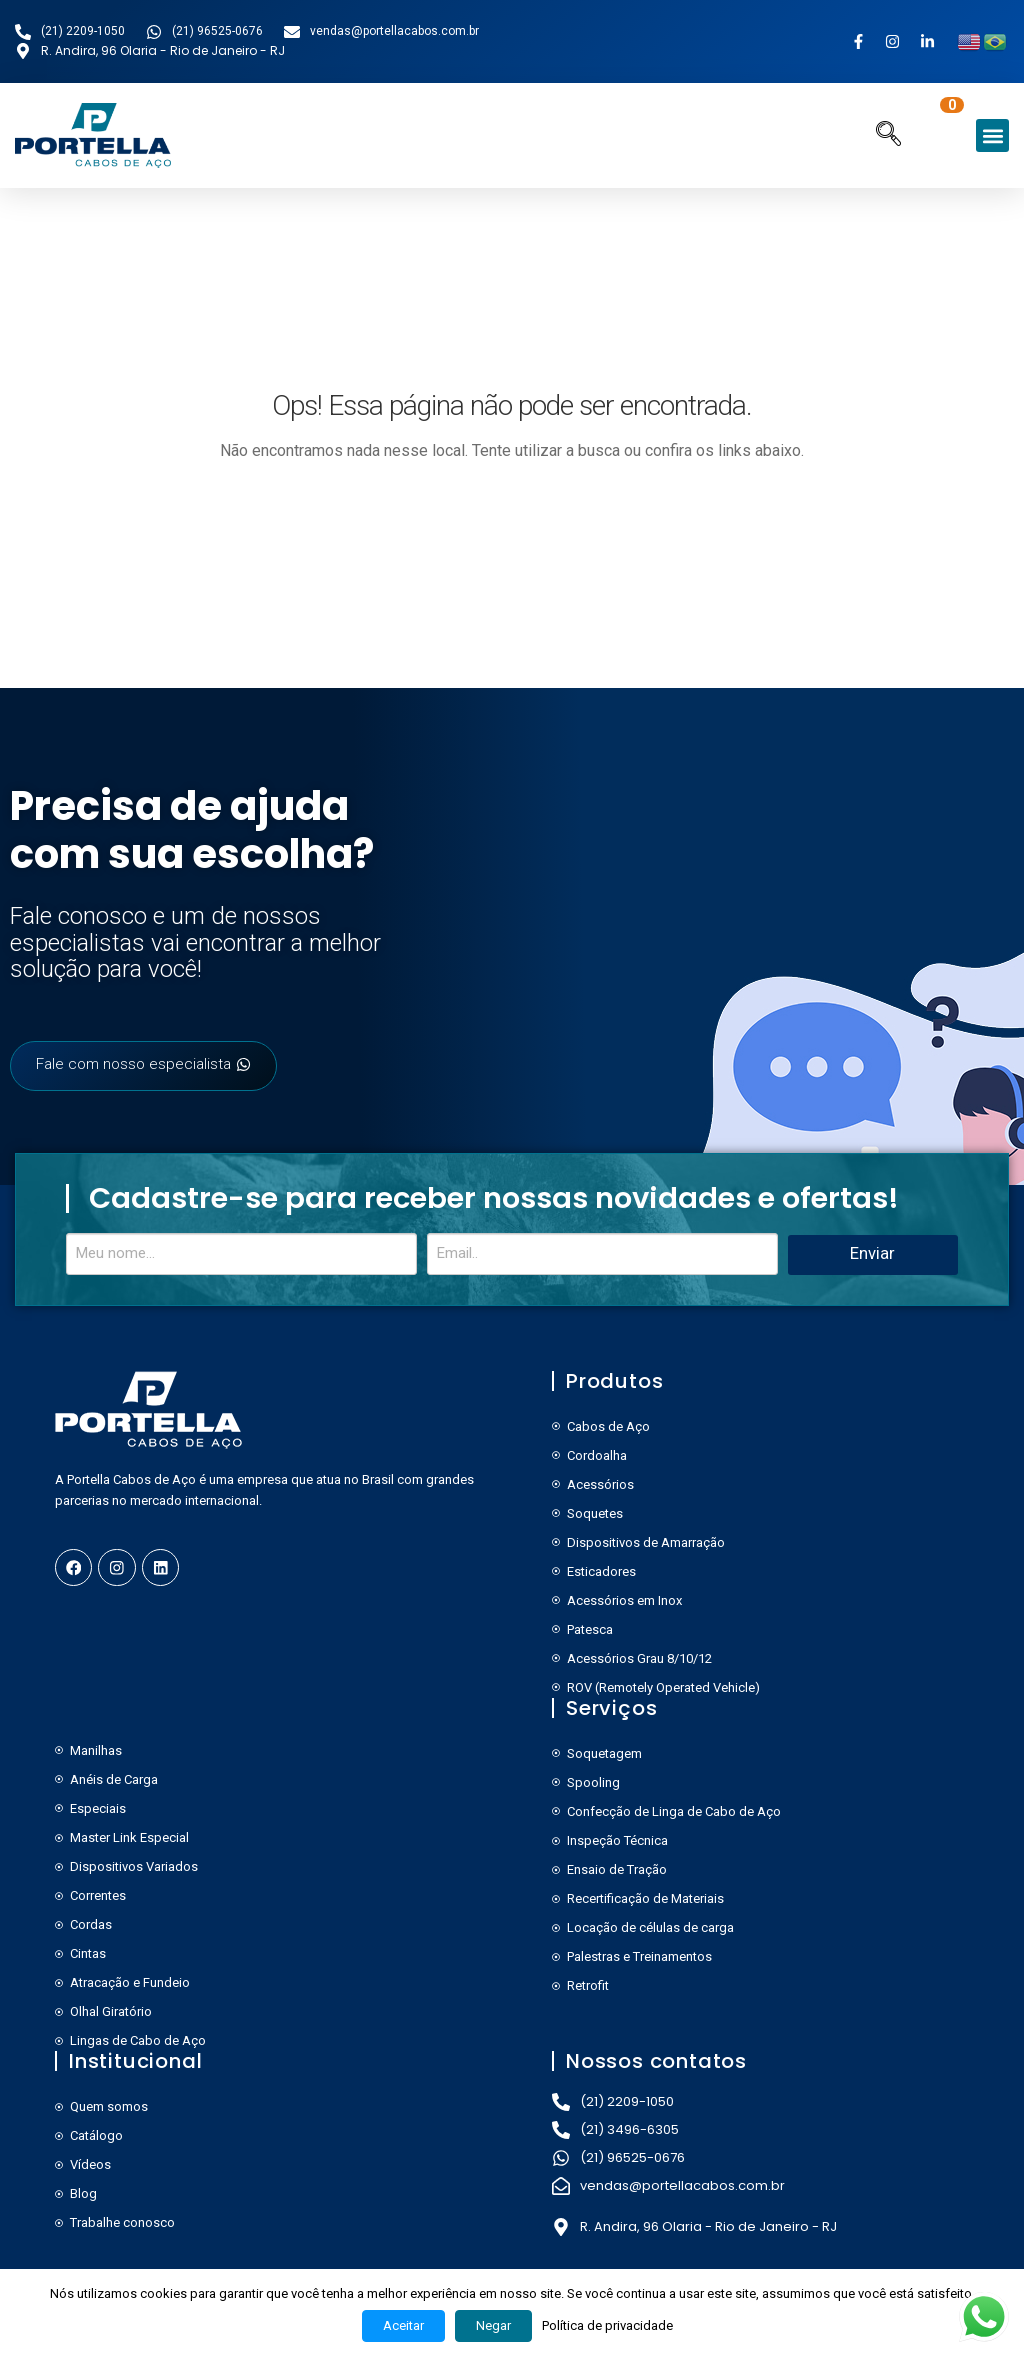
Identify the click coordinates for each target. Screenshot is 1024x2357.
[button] (992, 135)
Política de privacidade (607, 2325)
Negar (493, 2325)
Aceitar (403, 2325)
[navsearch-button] (888, 136)
